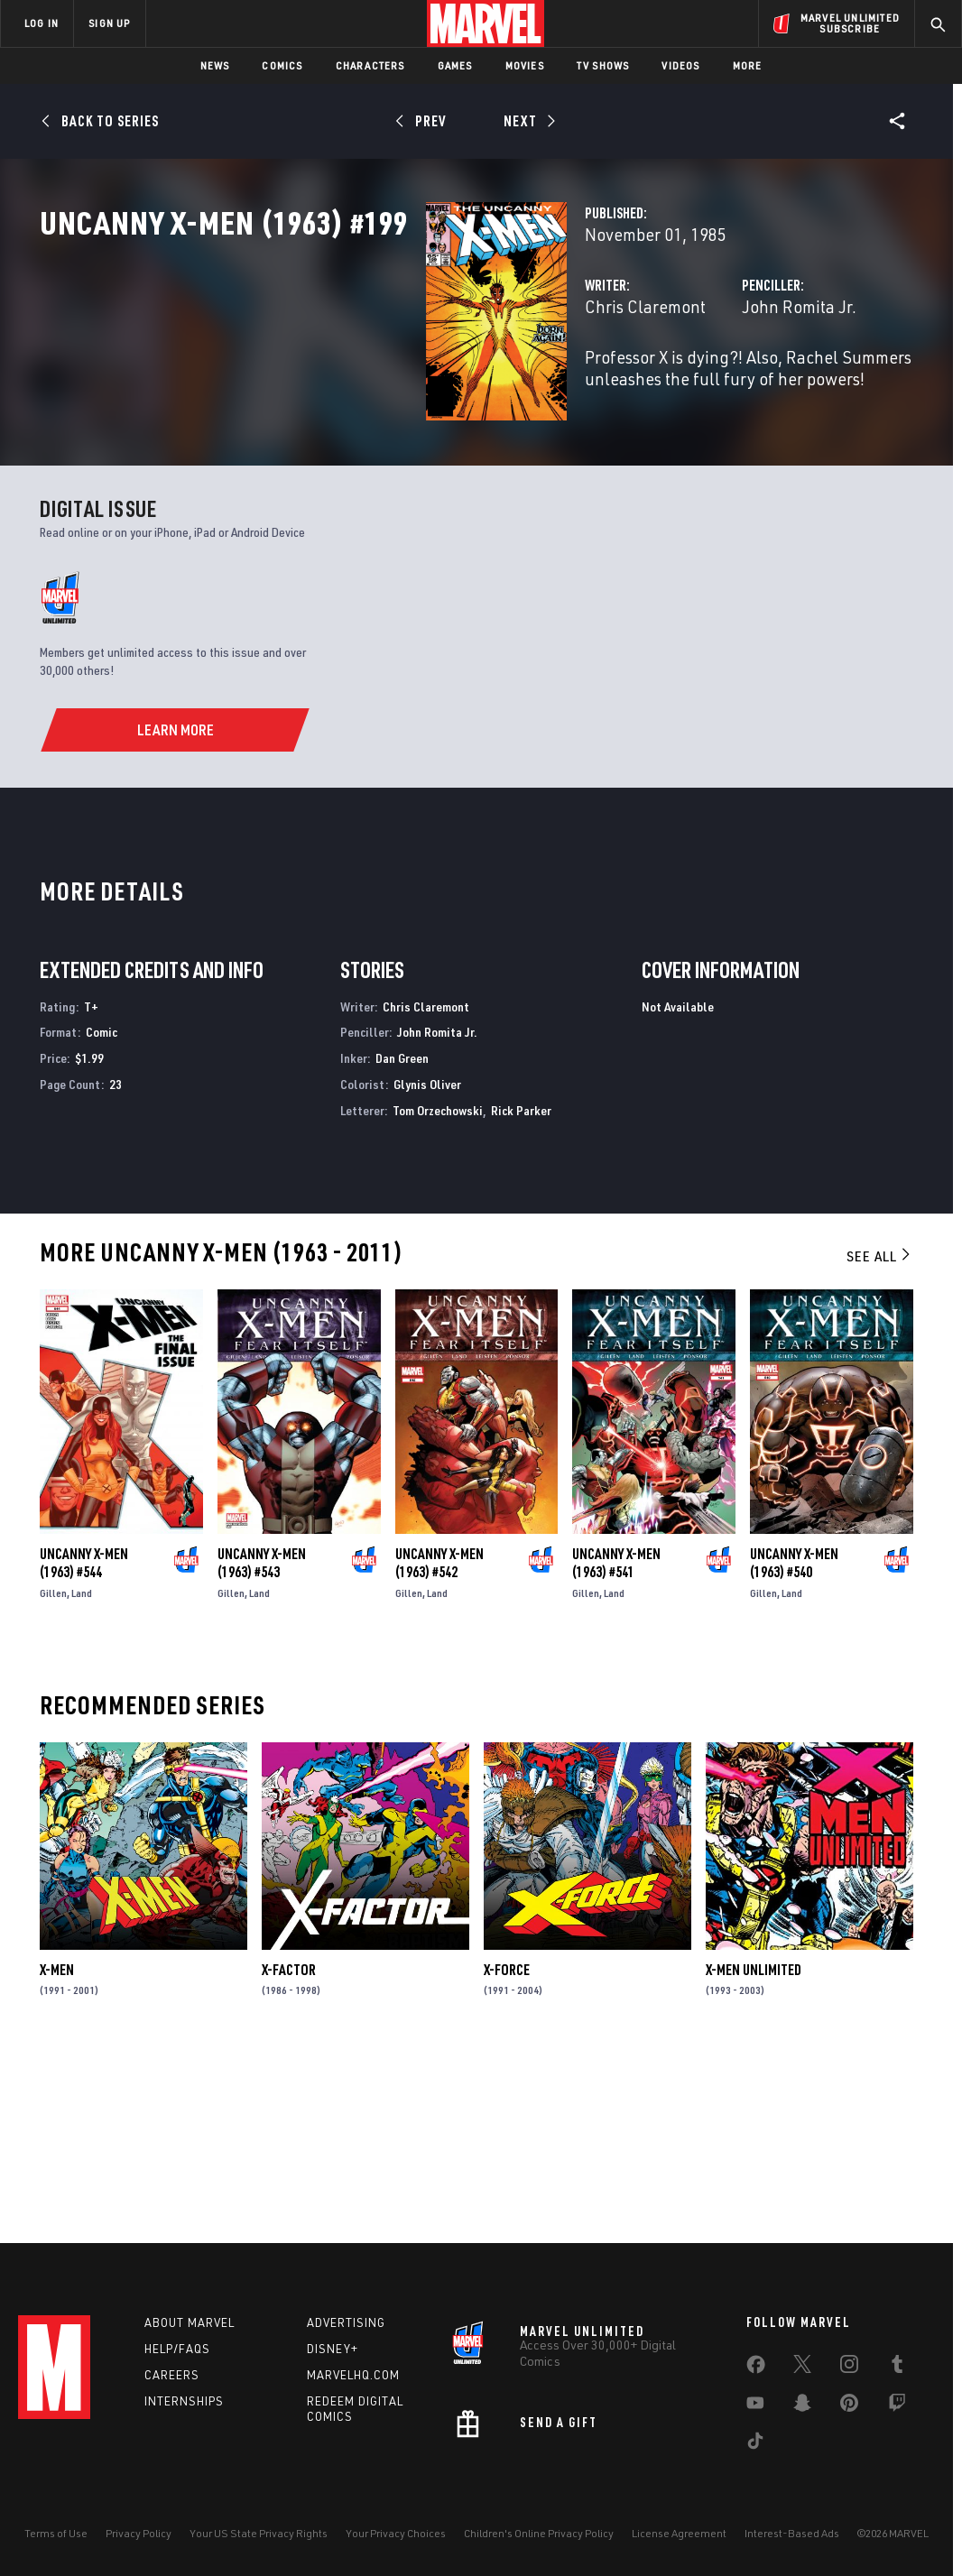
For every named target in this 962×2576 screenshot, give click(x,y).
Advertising (346, 2322)
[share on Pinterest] (849, 2406)
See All (879, 1435)
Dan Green (402, 1237)
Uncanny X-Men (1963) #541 (616, 1742)
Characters (370, 65)
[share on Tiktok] (755, 2444)
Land (81, 1772)
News (215, 65)
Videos (680, 65)
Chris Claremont (374, 385)
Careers (171, 2375)
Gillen (53, 1772)
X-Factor (289, 2149)
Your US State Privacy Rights (259, 2533)
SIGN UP (109, 23)
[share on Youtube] (755, 2406)
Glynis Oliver (427, 1263)
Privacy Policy (138, 2533)
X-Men (57, 2149)
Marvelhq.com (353, 2375)
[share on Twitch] (897, 2406)
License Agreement (679, 2533)
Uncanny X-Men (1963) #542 (439, 1742)
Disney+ (332, 2348)
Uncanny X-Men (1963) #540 (794, 1742)
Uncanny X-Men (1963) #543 (261, 1742)
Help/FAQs (177, 2348)
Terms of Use (56, 2533)
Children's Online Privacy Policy (539, 2533)
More (748, 65)
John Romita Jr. (663, 385)
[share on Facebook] (755, 2368)
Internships (184, 2401)
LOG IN (41, 23)
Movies (524, 65)
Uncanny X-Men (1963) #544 (84, 1742)
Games (455, 65)
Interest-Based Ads (792, 2533)
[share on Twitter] (802, 2368)
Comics (282, 65)
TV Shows (603, 65)
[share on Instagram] (849, 2368)
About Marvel (189, 2322)
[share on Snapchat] (802, 2406)
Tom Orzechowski (438, 1289)
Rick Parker (521, 1289)
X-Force (507, 2149)
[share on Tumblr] (897, 2368)
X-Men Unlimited (753, 2149)
